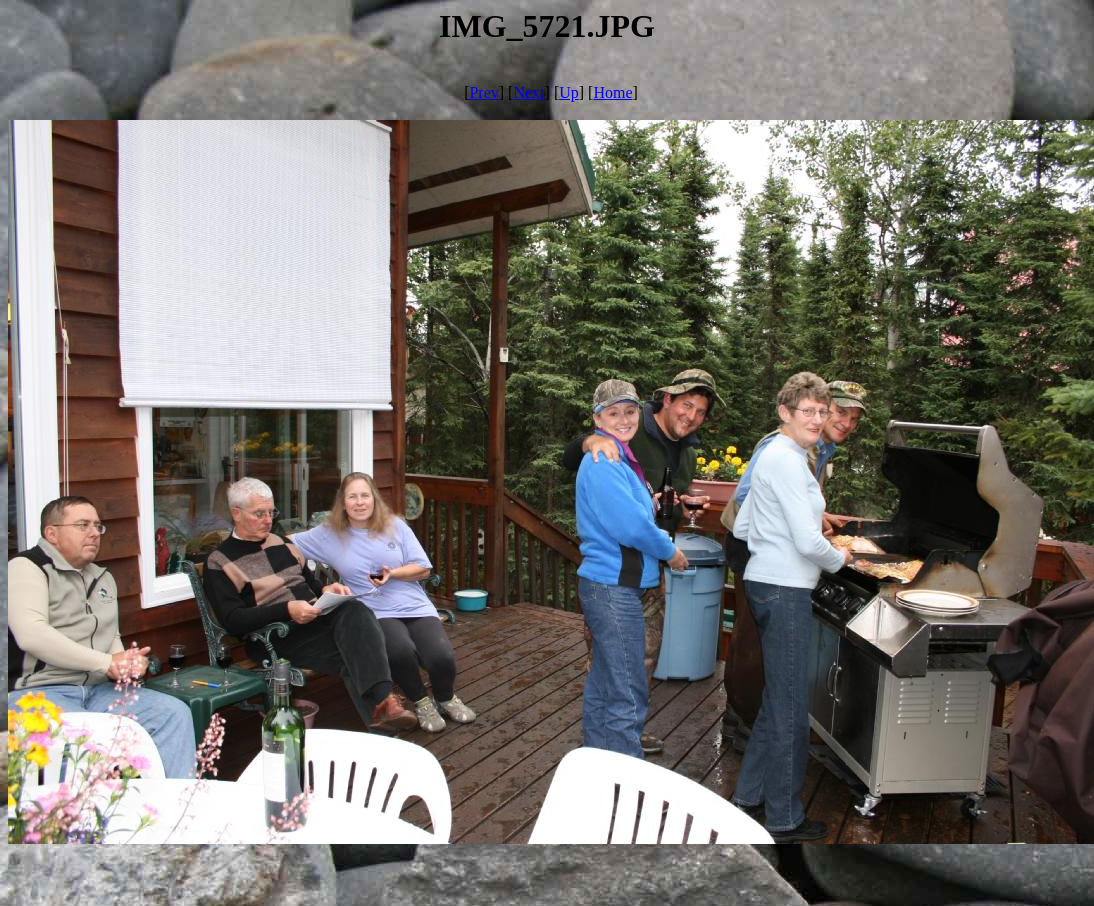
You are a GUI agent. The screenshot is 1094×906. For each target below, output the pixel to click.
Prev (483, 92)
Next (528, 92)
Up (569, 92)
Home (612, 92)
